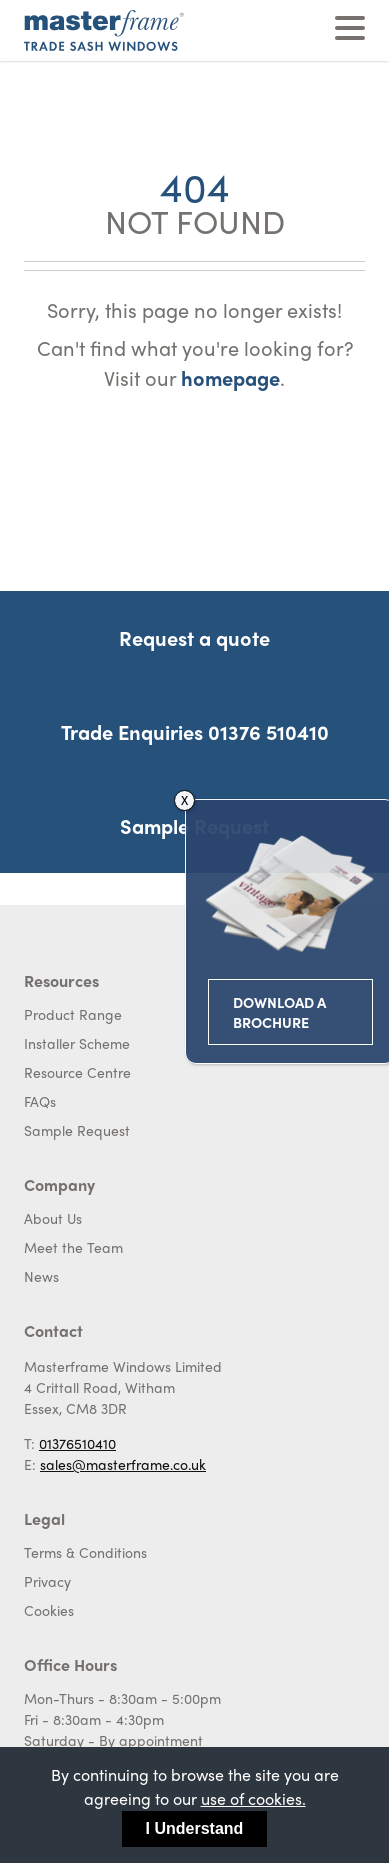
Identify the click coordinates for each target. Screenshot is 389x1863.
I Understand (195, 1828)
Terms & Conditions (85, 1552)
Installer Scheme (77, 1043)
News (41, 1276)
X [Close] (242, 800)
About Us (53, 1218)
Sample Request (77, 1130)
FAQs (40, 1101)
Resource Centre (77, 1072)
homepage (230, 377)
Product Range (73, 1014)
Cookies (49, 1610)
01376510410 (77, 1443)
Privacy (47, 1581)
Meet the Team (73, 1247)
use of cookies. (253, 1798)
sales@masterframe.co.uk (123, 1464)
